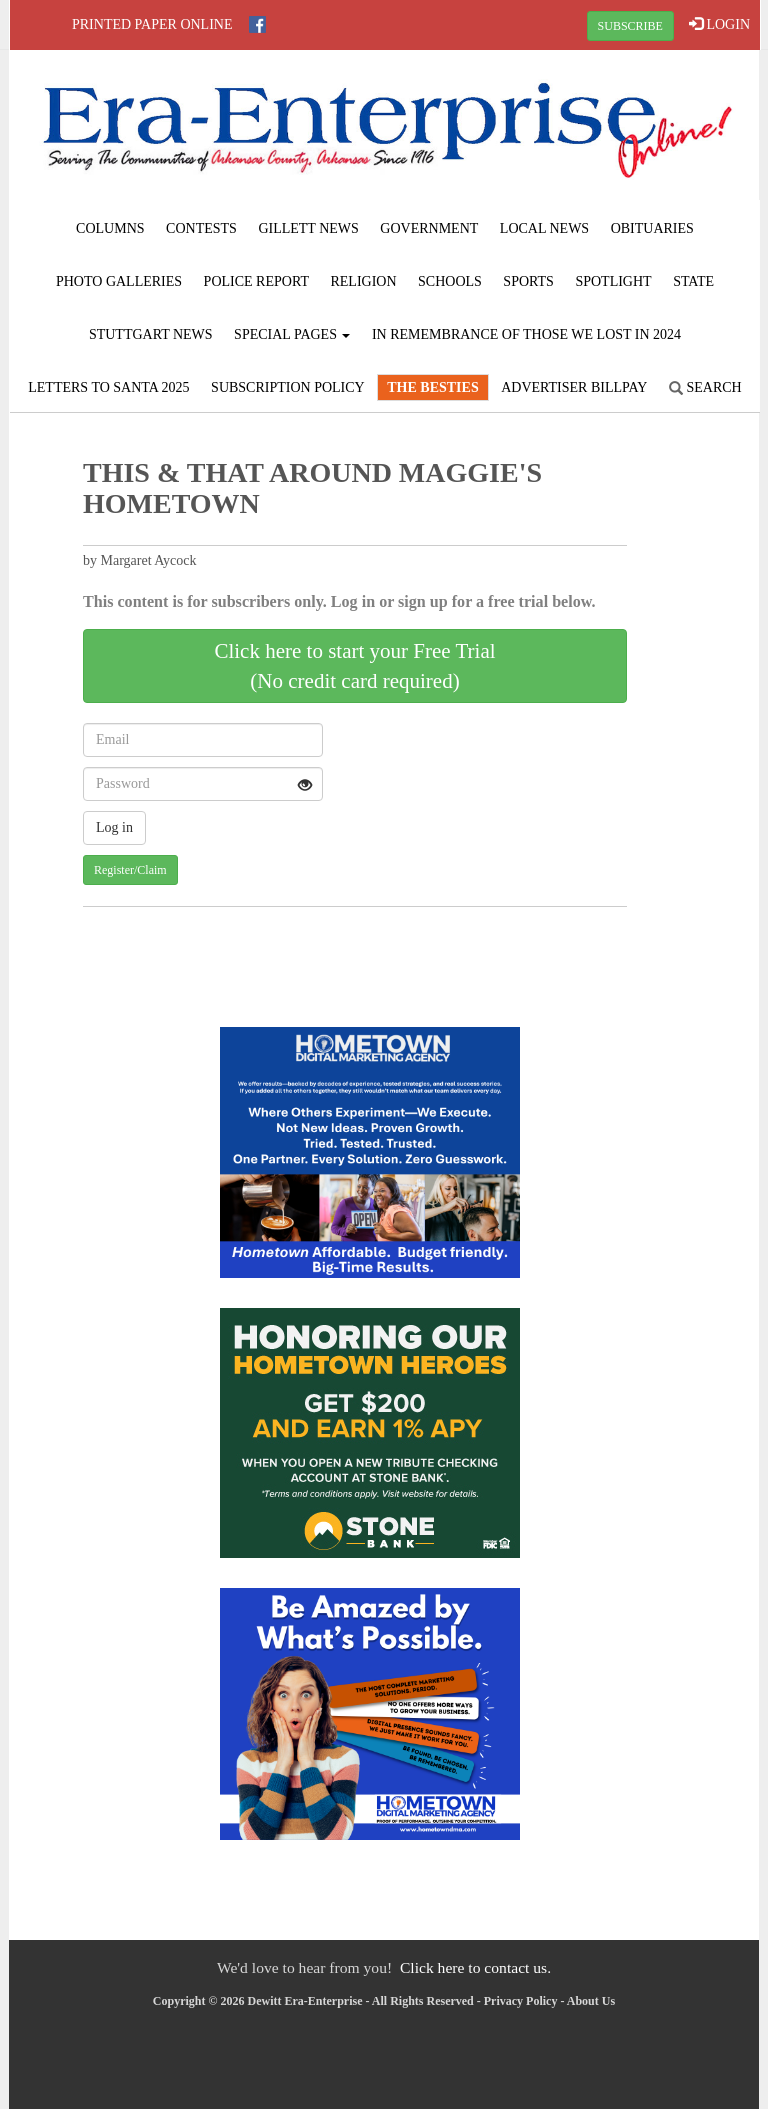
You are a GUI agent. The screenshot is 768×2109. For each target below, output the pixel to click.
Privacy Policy (521, 2001)
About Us (591, 2001)
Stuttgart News (151, 334)
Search (705, 387)
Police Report (256, 281)
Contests (201, 228)
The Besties (432, 387)
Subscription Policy (288, 387)
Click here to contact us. (475, 1967)
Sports (528, 281)
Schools (450, 281)
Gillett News (308, 228)
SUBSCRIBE (630, 26)
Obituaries (652, 228)
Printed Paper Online (152, 24)
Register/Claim (130, 870)
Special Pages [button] (292, 334)
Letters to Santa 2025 (108, 387)
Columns (110, 228)
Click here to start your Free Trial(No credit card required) (354, 666)
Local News (544, 228)
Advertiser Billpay (574, 387)
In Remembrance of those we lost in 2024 (526, 334)
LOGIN (719, 24)
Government (429, 228)
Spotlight (613, 281)
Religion (363, 281)
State (693, 281)
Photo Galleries (119, 281)
